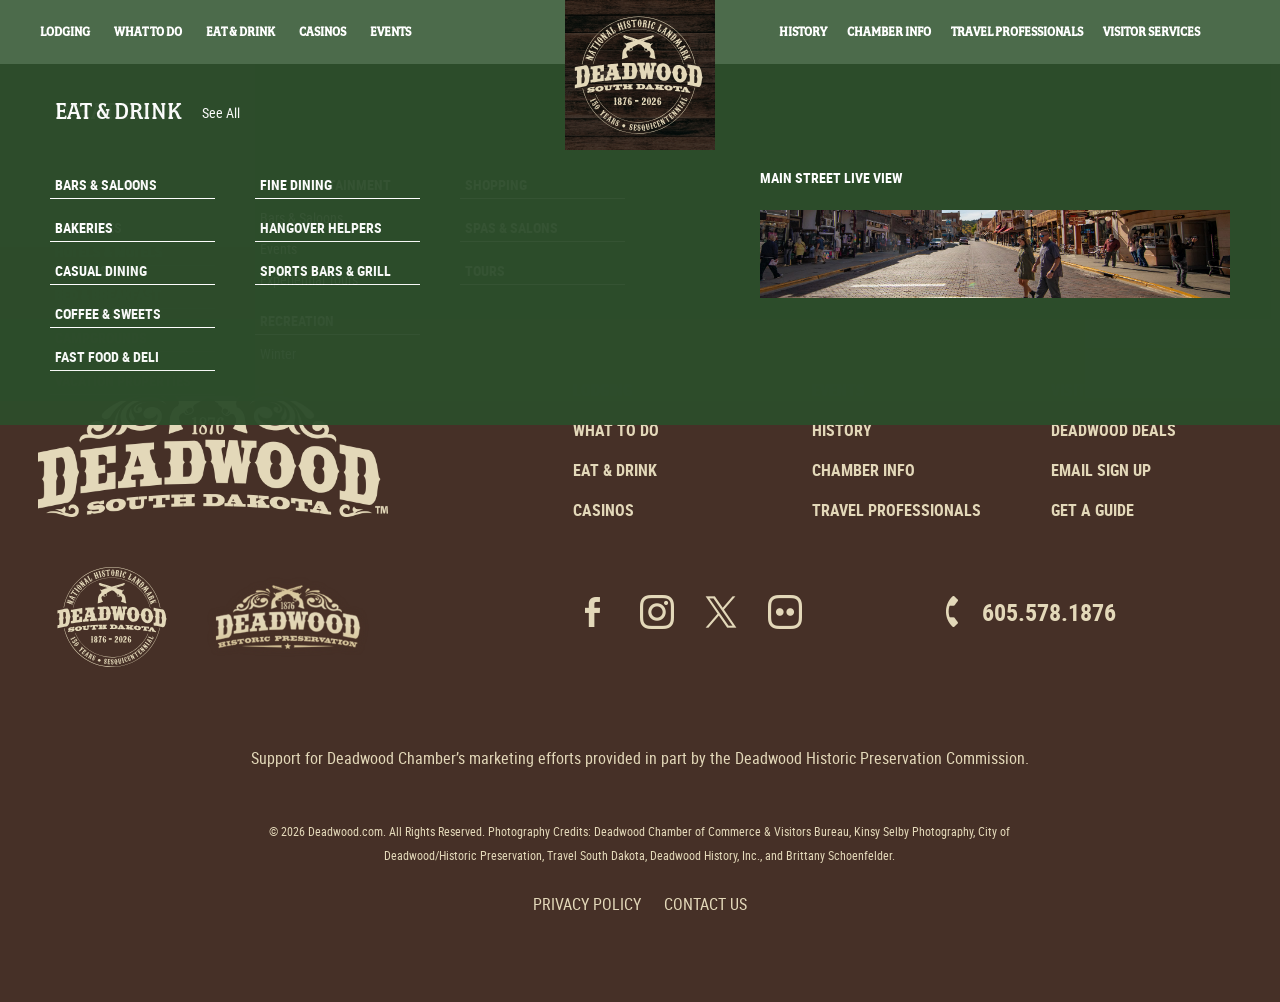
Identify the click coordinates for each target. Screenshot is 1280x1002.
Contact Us (705, 904)
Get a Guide (1092, 510)
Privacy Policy (587, 904)
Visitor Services (1151, 32)
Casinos (322, 32)
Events (390, 32)
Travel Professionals (1017, 32)
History (803, 32)
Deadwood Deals (1113, 430)
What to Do (616, 430)
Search (1240, 33)
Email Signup (1158, 324)
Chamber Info (889, 32)
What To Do (148, 32)
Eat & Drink (240, 32)
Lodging (65, 32)
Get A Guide (1157, 374)
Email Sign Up (1101, 470)
